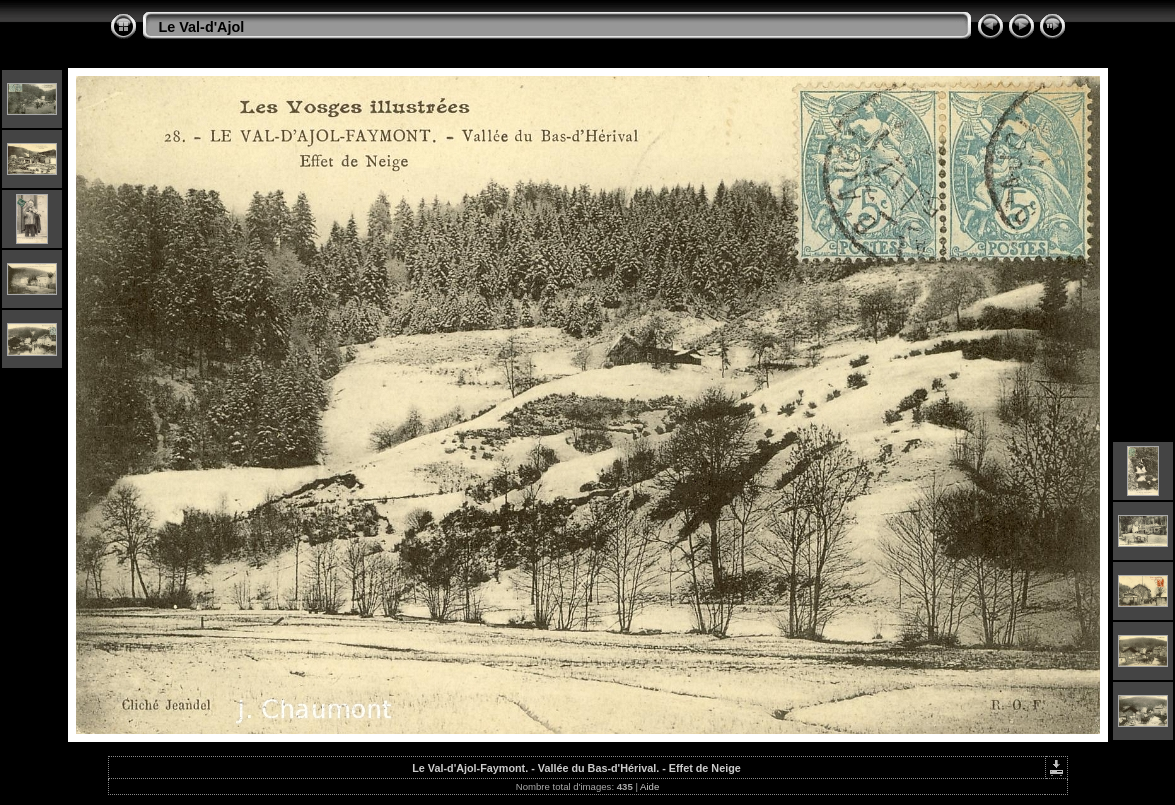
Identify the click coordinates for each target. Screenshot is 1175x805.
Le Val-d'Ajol (202, 27)
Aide (649, 786)
